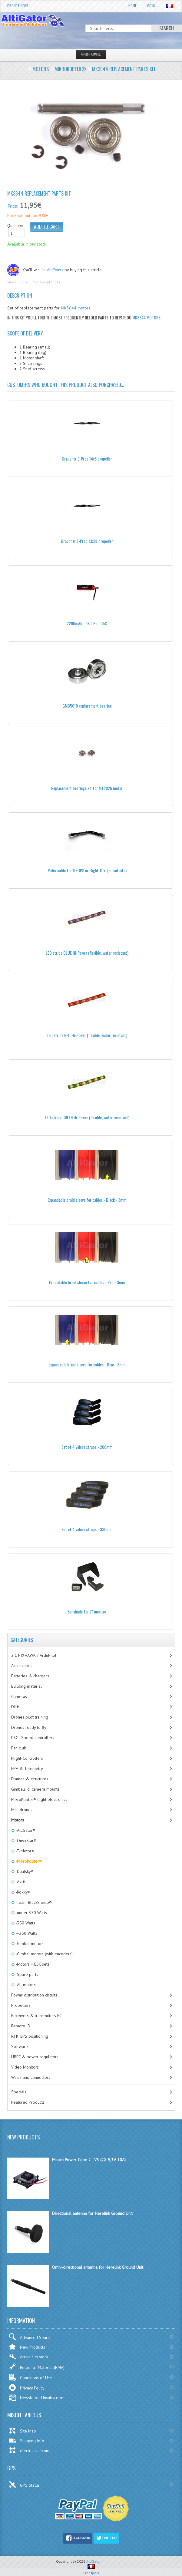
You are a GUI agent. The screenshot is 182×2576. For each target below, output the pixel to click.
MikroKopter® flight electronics (39, 1799)
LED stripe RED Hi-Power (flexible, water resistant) (87, 1035)
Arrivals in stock (28, 2357)
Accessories (21, 1665)
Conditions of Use (30, 2377)
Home (132, 5)
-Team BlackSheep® (33, 1902)
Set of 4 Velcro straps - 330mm (86, 1529)
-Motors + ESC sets (32, 1964)
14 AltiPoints (52, 269)
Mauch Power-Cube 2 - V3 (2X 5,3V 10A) (89, 2159)
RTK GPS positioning (29, 2036)
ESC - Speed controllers (32, 1737)
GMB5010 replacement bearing (87, 705)
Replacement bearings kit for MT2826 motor (87, 788)
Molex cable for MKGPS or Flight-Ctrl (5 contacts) (87, 870)
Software (19, 2046)
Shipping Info (26, 2440)
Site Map (22, 2430)
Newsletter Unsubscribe (35, 2397)
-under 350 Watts (31, 1912)
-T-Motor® (24, 1851)
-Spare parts (26, 1974)
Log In (150, 5)
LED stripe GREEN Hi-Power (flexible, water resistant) (87, 1117)
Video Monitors (25, 2067)
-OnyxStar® (25, 1840)
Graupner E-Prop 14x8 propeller (87, 458)
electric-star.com (28, 2450)
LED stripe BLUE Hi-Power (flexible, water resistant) (87, 952)
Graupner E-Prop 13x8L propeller (87, 541)
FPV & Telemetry (27, 1768)
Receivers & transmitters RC (36, 2015)
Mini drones (21, 1809)
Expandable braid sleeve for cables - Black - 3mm (87, 1200)
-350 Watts (25, 1923)
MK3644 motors (75, 308)
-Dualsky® (24, 1871)
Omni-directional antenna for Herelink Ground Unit (97, 2267)
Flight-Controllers (27, 1758)
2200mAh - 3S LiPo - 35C (87, 623)
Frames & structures (29, 1779)
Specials (18, 2092)
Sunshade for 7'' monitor (87, 1611)
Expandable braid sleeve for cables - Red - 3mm (87, 1282)
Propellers (21, 2005)
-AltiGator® (25, 1830)
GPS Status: (24, 2484)
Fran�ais (91, 2570)
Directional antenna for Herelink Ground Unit (92, 2213)
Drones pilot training (29, 1717)
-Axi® (20, 1881)
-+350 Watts (26, 1933)
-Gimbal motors (29, 1943)
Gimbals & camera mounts (35, 1789)
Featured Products (28, 2102)
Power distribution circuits (34, 1995)
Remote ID (20, 2026)
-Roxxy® (23, 1892)
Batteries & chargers (30, 1676)
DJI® (15, 1706)
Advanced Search (29, 2336)
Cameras (19, 1696)
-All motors (25, 1984)
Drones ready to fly (28, 1727)
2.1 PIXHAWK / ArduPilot (33, 1655)
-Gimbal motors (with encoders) (44, 1954)
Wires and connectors (30, 2077)
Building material (26, 1686)
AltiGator (93, 2561)
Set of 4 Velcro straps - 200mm (86, 1447)
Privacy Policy (26, 2387)
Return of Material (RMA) (36, 2366)
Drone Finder (17, 5)
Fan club (18, 1748)
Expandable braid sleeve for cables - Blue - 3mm (86, 1364)
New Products (26, 2346)
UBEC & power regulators (34, 2056)
